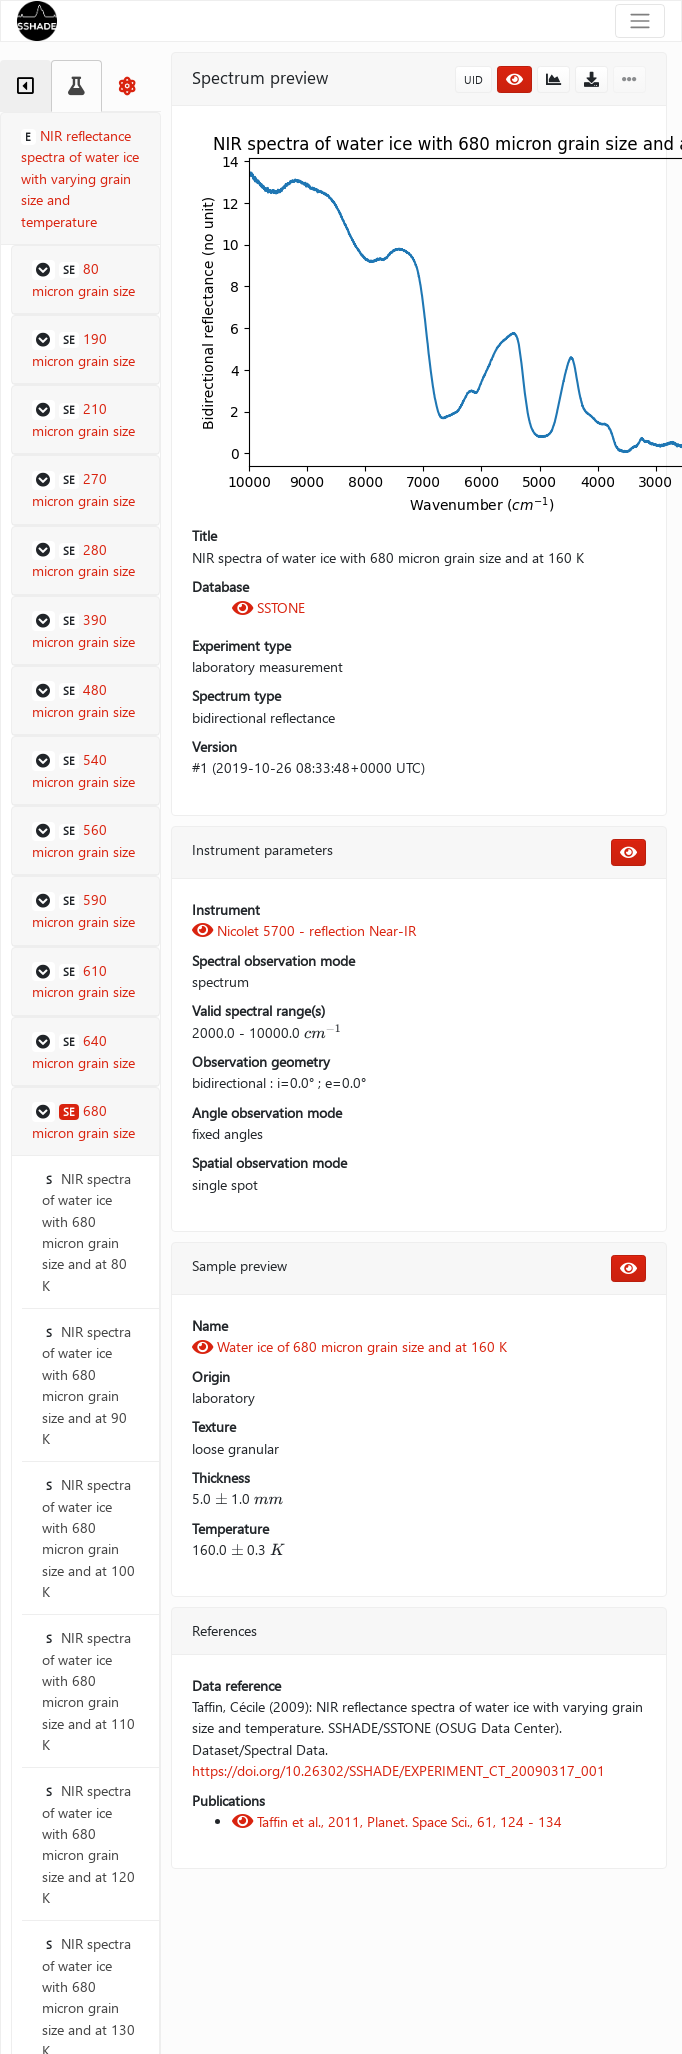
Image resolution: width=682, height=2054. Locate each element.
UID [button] (473, 79)
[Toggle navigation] (640, 21)
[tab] (25, 86)
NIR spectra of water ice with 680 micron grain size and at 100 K (88, 1538)
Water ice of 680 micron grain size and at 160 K (349, 1346)
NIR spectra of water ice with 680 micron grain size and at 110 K (88, 1691)
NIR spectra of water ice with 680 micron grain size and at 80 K (86, 1232)
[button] (85, 280)
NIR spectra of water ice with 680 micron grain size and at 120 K (88, 1844)
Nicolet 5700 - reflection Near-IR (304, 930)
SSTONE (268, 607)
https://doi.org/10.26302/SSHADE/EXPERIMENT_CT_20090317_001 (398, 1770)
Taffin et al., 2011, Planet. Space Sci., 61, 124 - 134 (397, 1821)
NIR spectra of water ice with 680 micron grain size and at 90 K (86, 1385)
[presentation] (323, 1032)
